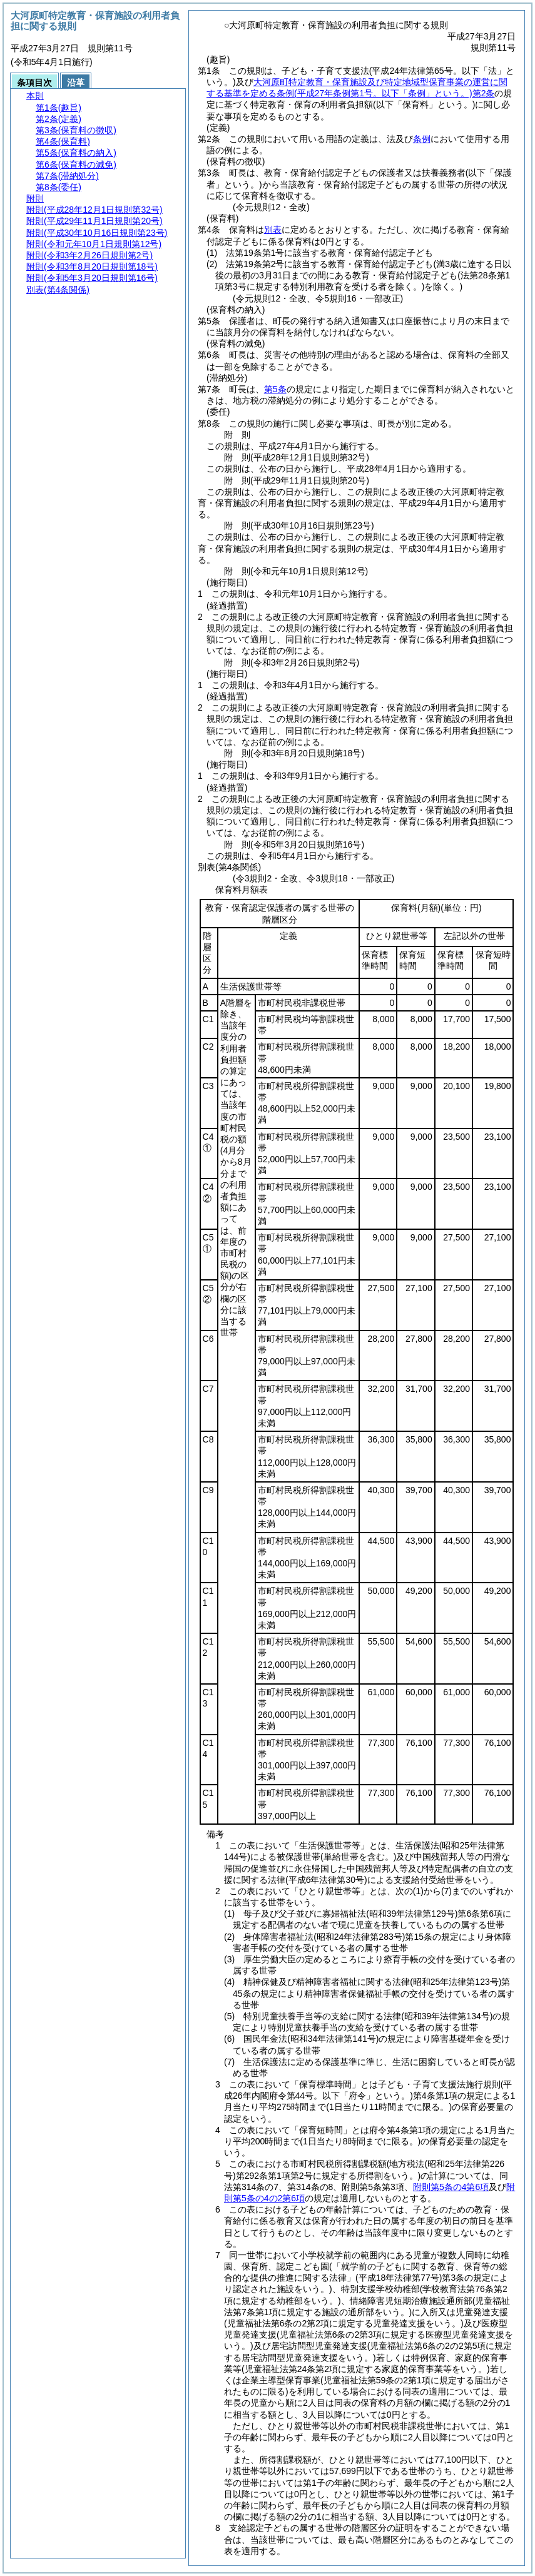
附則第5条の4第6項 (451, 2187)
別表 (273, 230)
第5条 (275, 389)
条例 (422, 139)
